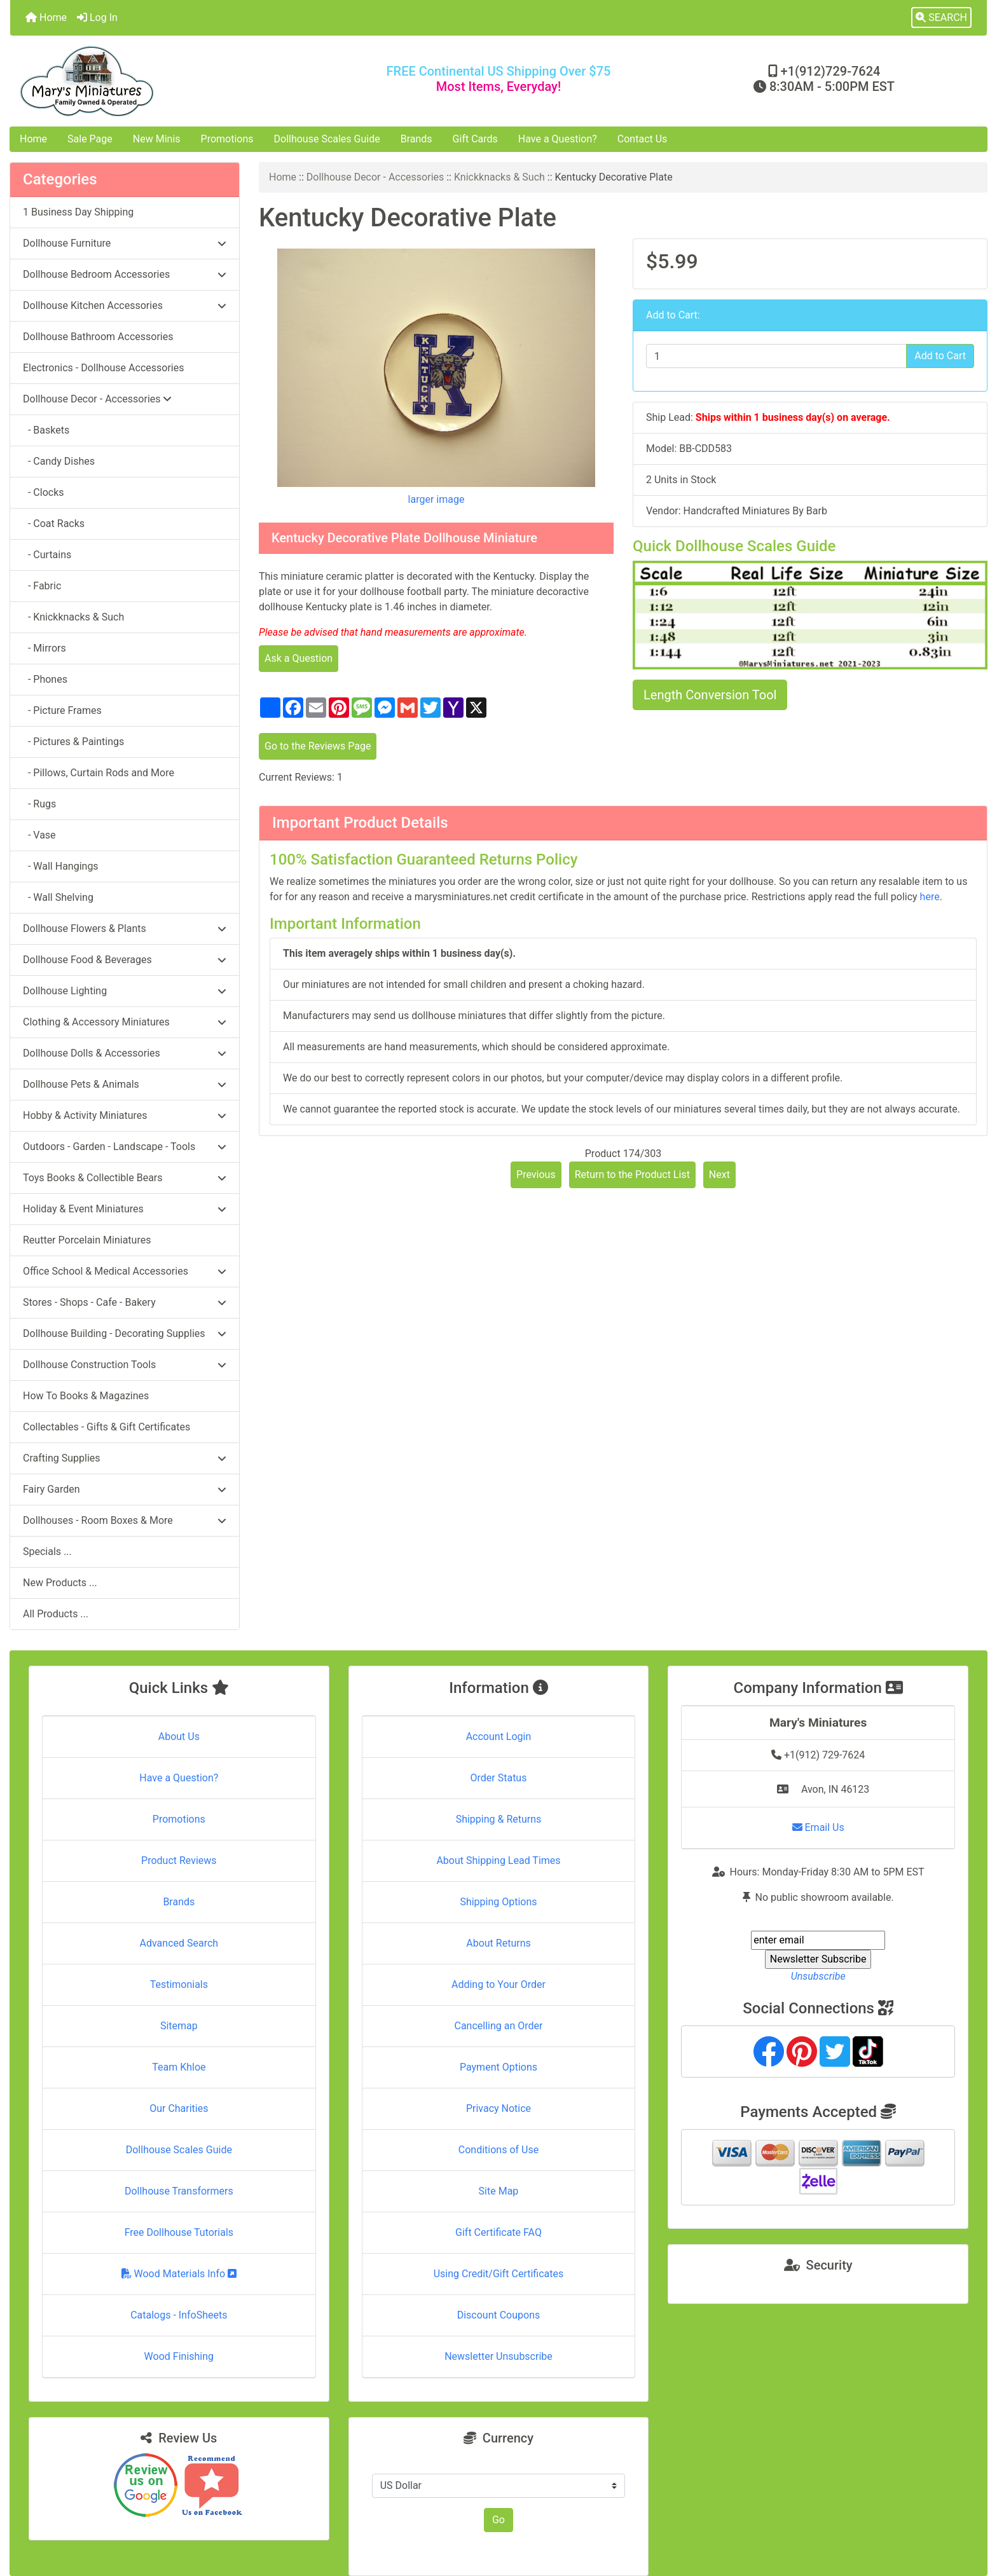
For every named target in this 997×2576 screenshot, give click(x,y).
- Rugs (39, 804)
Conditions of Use (498, 2150)
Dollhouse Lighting (124, 991)
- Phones (45, 679)
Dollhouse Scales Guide (327, 139)
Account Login (499, 1736)
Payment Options (498, 2067)
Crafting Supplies (124, 1458)
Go (498, 2520)
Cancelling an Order (498, 2026)
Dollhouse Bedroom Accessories (124, 274)
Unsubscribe (818, 1976)
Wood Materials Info (179, 2274)
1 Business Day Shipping (78, 212)
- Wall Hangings (61, 866)
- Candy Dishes (59, 461)
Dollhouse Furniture (124, 243)
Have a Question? (557, 139)
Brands (416, 139)
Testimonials (179, 1984)
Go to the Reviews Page (318, 746)
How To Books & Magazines (86, 1396)
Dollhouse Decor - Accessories (375, 177)
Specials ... (47, 1551)
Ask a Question (299, 658)
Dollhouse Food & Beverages (124, 960)
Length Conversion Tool (709, 694)
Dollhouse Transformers (179, 2191)
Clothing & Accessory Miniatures (124, 1022)
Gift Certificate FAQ (498, 2232)
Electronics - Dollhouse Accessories (103, 368)
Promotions (227, 139)
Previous (536, 1174)
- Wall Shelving (58, 897)
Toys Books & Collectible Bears (124, 1178)
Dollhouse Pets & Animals (124, 1084)
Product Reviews (179, 1860)
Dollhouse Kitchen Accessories (124, 305)
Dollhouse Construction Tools (124, 1365)
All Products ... (55, 1614)
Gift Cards (475, 139)
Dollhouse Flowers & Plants (124, 928)
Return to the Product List (632, 1174)
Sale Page (90, 139)
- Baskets (46, 430)
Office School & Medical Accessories (124, 1271)
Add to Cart (940, 356)
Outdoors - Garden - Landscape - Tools (124, 1147)
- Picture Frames (62, 710)
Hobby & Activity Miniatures (124, 1115)
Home (46, 17)
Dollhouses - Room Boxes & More (124, 1520)
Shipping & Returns (499, 1819)
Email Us (818, 1827)
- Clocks (43, 492)
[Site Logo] (173, 81)
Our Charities (178, 2108)
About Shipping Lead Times (498, 1860)
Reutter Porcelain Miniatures (87, 1240)
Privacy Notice (498, 2108)
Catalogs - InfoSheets (178, 2315)
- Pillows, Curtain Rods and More (98, 773)
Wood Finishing (179, 2356)
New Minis (157, 139)
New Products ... (60, 1583)
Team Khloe (178, 2067)
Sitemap (179, 2026)
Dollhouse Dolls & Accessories (124, 1053)
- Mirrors (44, 648)
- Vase (39, 835)
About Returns (498, 1943)
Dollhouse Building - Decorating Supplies (124, 1333)
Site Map (499, 2191)
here (930, 897)
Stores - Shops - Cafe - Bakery (124, 1302)
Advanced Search (179, 1943)
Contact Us (642, 139)
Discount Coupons (498, 2315)
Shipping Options (498, 1902)
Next (719, 1174)
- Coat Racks (54, 523)
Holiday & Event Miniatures (124, 1209)
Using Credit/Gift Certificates (499, 2274)
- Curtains (47, 555)
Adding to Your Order (498, 1984)
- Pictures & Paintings (73, 742)
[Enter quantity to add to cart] (776, 356)
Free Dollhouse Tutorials (179, 2232)
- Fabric (42, 586)
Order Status (499, 1778)
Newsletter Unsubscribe (498, 2356)
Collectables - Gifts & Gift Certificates (106, 1427)
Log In (97, 17)
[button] (941, 18)
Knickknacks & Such (499, 177)
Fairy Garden (124, 1489)
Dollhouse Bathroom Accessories (98, 337)
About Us (179, 1736)
